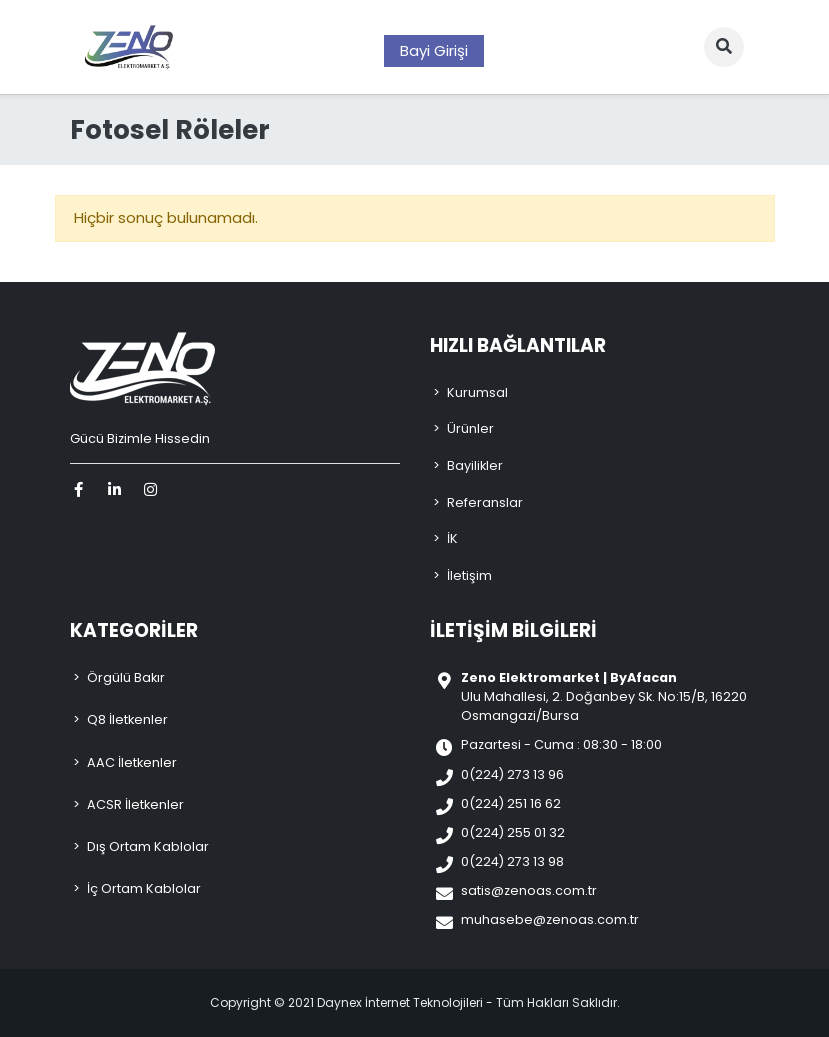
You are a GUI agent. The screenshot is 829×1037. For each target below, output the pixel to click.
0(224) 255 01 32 (513, 832)
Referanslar (485, 502)
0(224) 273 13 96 (512, 774)
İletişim (469, 575)
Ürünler (470, 428)
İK (452, 538)
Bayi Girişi (434, 50)
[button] (724, 47)
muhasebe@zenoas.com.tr (550, 919)
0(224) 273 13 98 (512, 861)
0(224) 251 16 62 (511, 803)
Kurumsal (477, 392)
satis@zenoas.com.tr (529, 890)
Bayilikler (475, 465)
